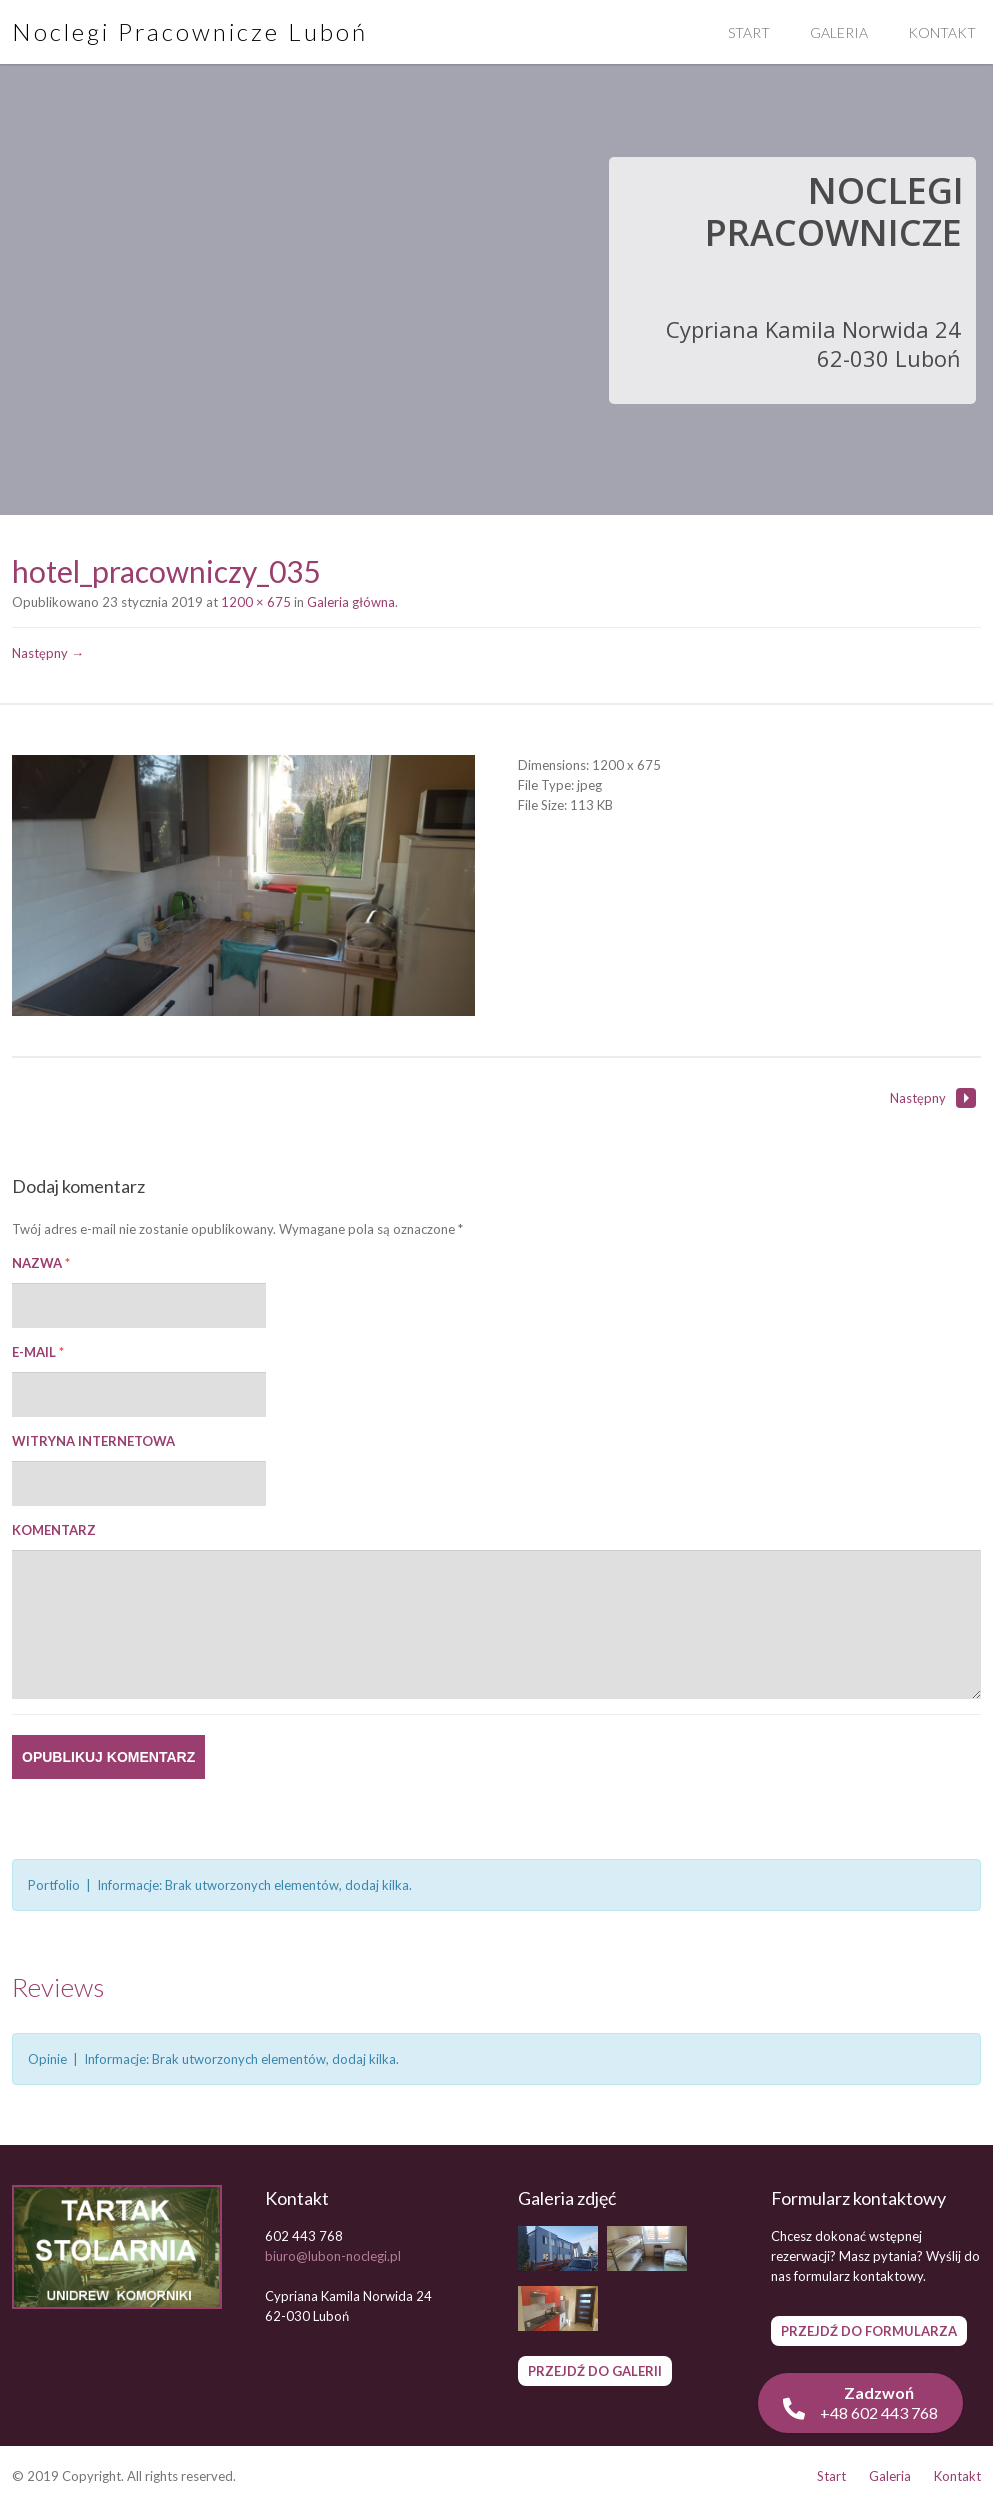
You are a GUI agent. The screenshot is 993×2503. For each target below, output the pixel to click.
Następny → (48, 653)
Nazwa (41, 1263)
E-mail (38, 1352)
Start (749, 32)
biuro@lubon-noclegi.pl (333, 2256)
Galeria (839, 32)
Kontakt (957, 2476)
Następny (933, 1098)
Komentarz (54, 1530)
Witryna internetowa (93, 1441)
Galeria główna (351, 602)
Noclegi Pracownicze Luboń (190, 31)
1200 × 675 (256, 602)
